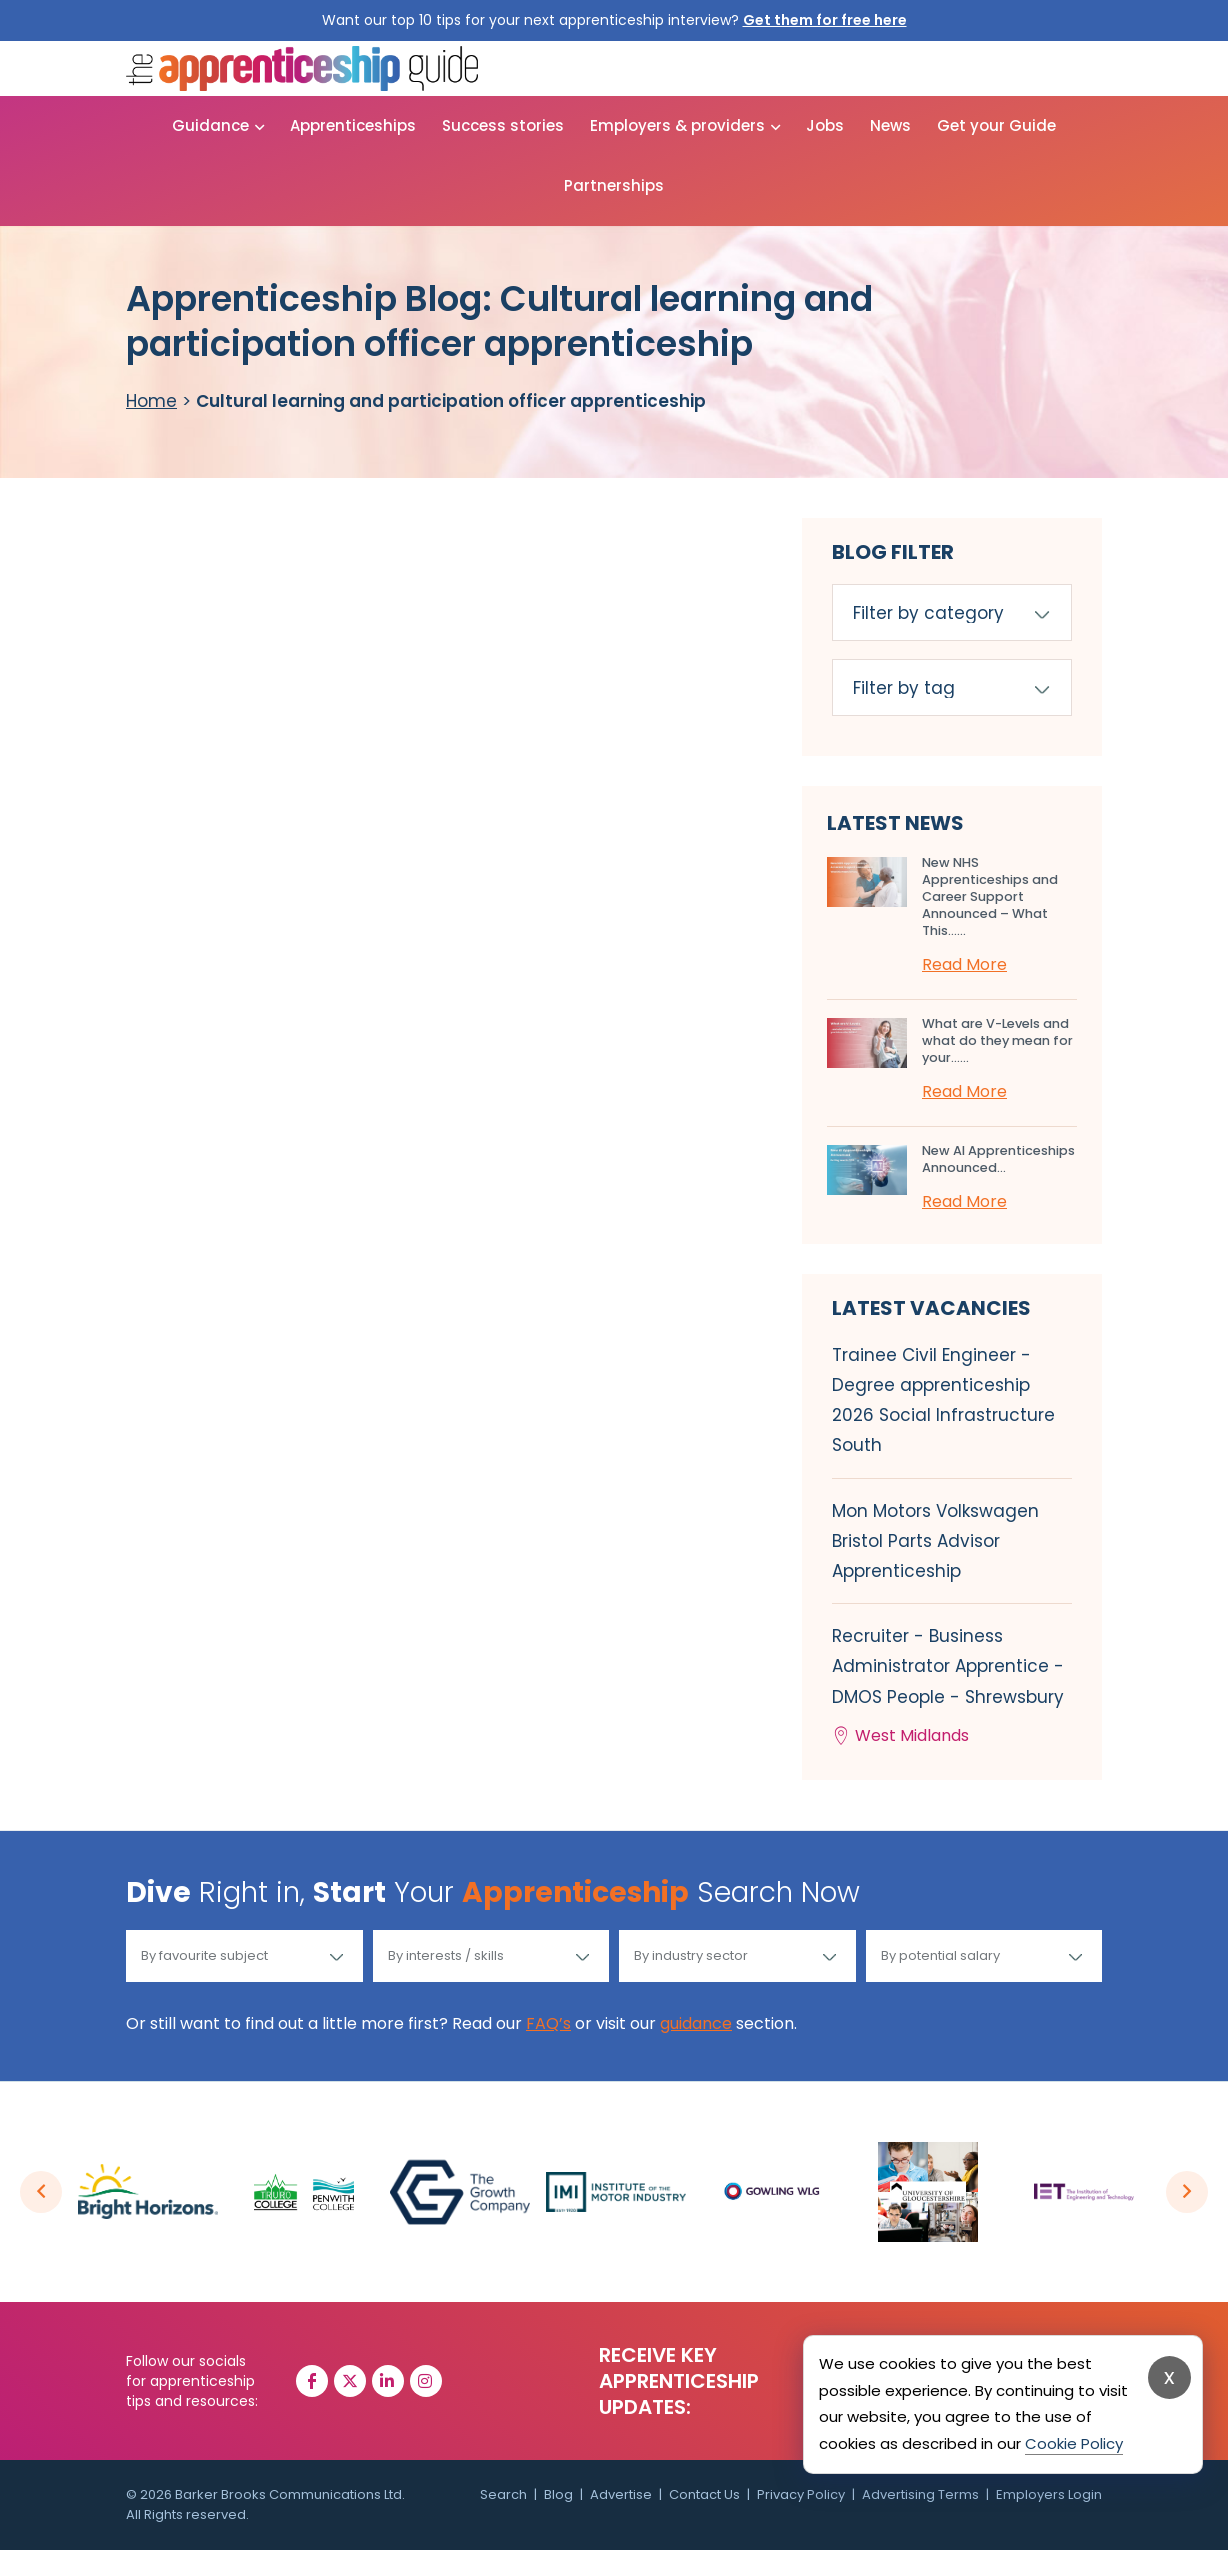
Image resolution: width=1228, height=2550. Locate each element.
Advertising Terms (920, 2494)
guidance (696, 2023)
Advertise (621, 2494)
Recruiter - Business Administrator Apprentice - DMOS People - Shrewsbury (952, 1687)
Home (151, 401)
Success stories (503, 125)
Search (503, 2494)
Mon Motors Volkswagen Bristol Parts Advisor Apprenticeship (935, 1541)
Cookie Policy (1074, 2443)
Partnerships (614, 185)
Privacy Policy (801, 2494)
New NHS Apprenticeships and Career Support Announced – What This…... (990, 896)
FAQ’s (548, 2023)
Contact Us (704, 2494)
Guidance (210, 125)
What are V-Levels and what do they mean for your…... (997, 1040)
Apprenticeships (353, 125)
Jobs (825, 125)
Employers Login (1049, 2494)
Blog (558, 2494)
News (890, 125)
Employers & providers (677, 125)
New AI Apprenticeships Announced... (998, 1159)
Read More (964, 964)
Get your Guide (996, 125)
